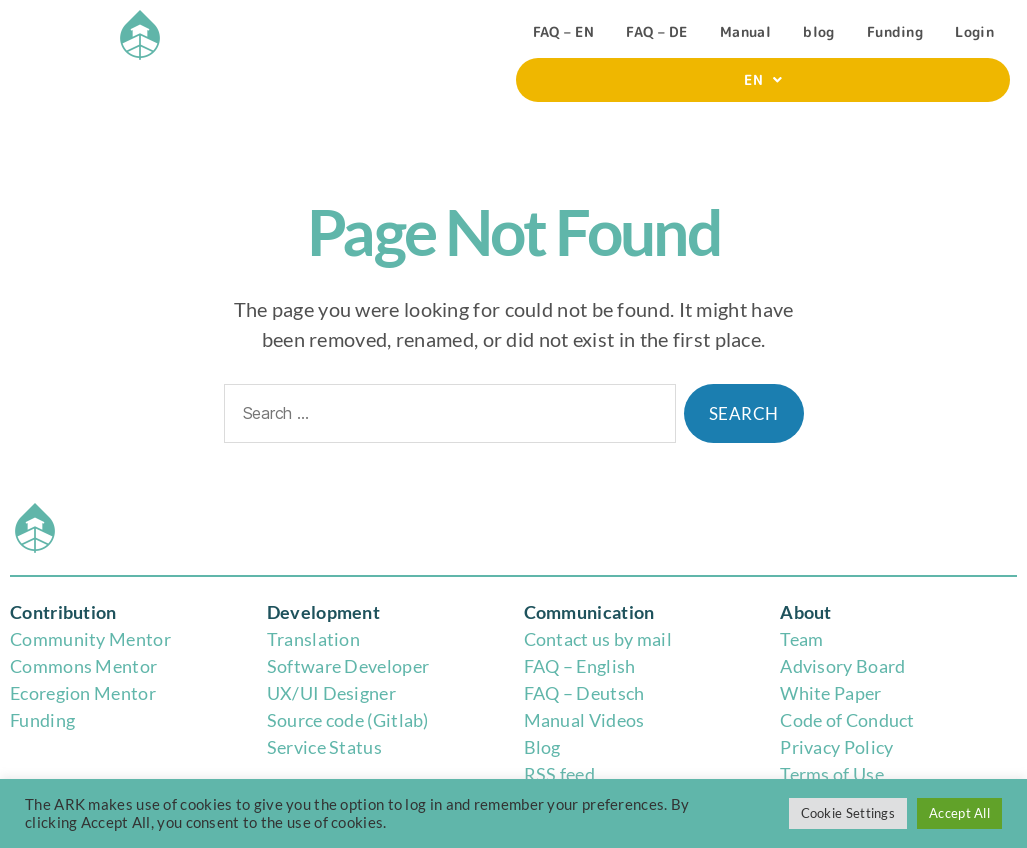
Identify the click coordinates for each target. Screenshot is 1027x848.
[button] (763, 80)
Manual (745, 31)
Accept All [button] (959, 813)
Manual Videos (584, 720)
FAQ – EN (563, 31)
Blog (542, 747)
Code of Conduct (847, 720)
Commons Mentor (83, 666)
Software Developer (348, 666)
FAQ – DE (656, 31)
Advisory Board (842, 666)
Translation (313, 639)
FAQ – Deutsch (584, 693)
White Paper (830, 693)
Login (974, 31)
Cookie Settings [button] (848, 813)
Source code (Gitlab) (348, 720)
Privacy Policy (836, 747)
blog (818, 31)
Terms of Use (832, 774)
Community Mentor (90, 639)
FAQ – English (580, 666)
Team (801, 639)
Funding (895, 31)
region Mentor (97, 693)
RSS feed (559, 774)
